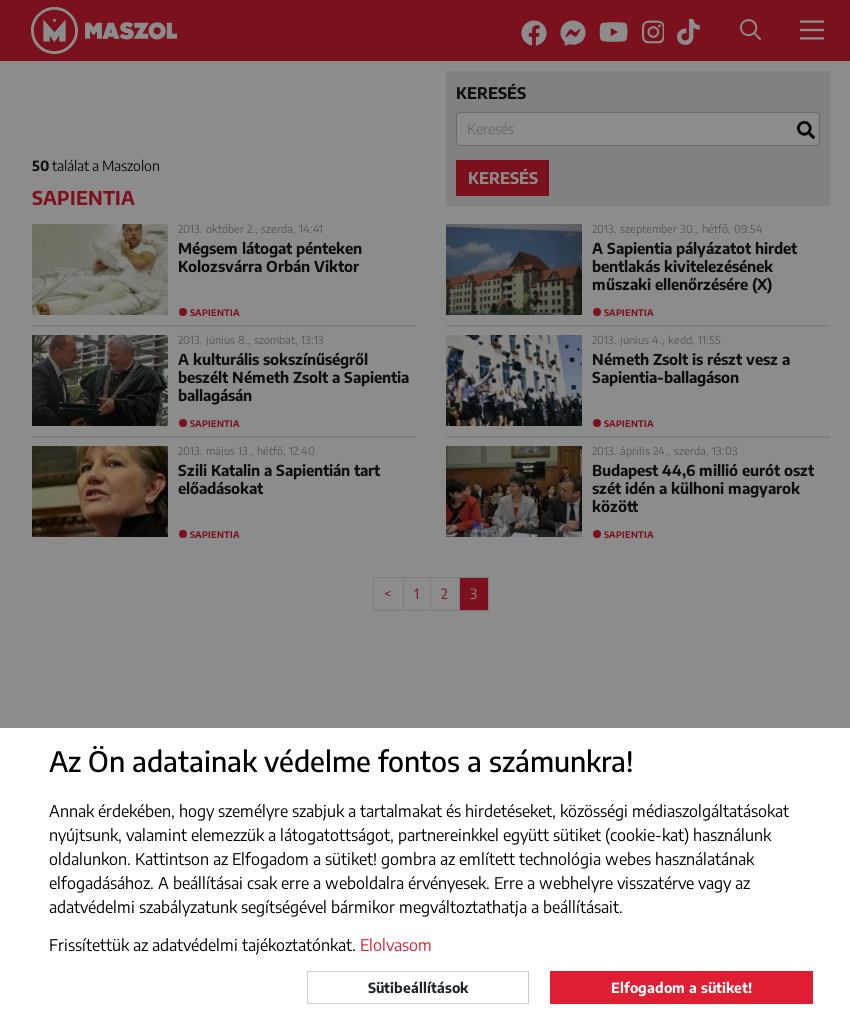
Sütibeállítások (418, 987)
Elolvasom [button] (396, 945)
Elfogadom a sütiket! (681, 987)
